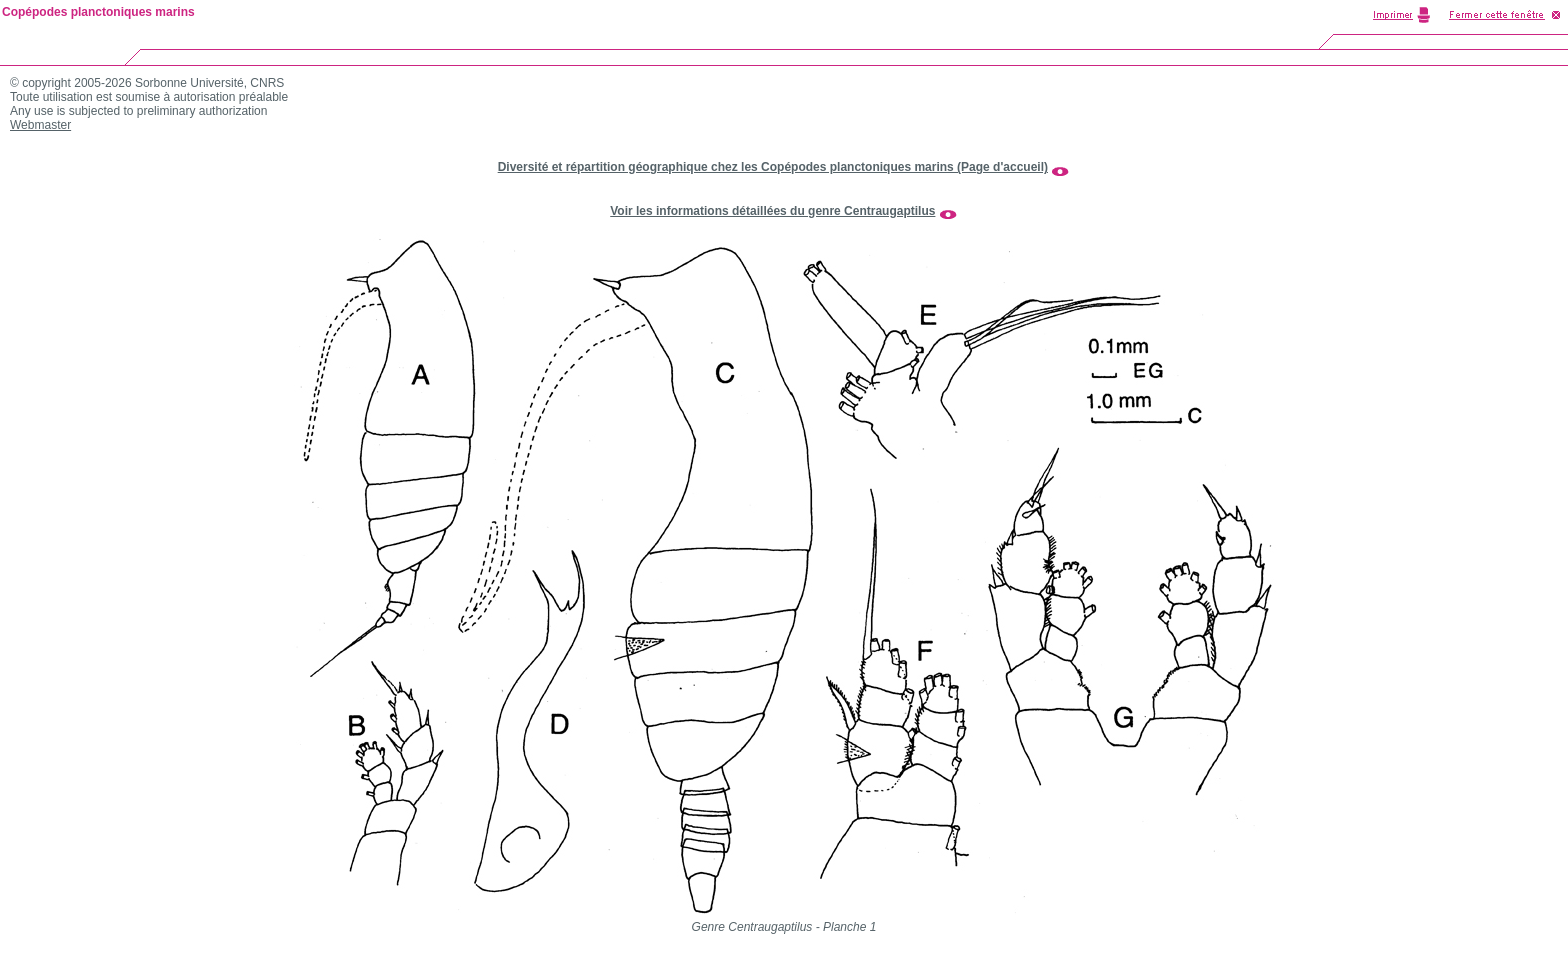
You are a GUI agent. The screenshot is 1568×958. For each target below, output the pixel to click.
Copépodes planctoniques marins (98, 12)
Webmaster (40, 125)
